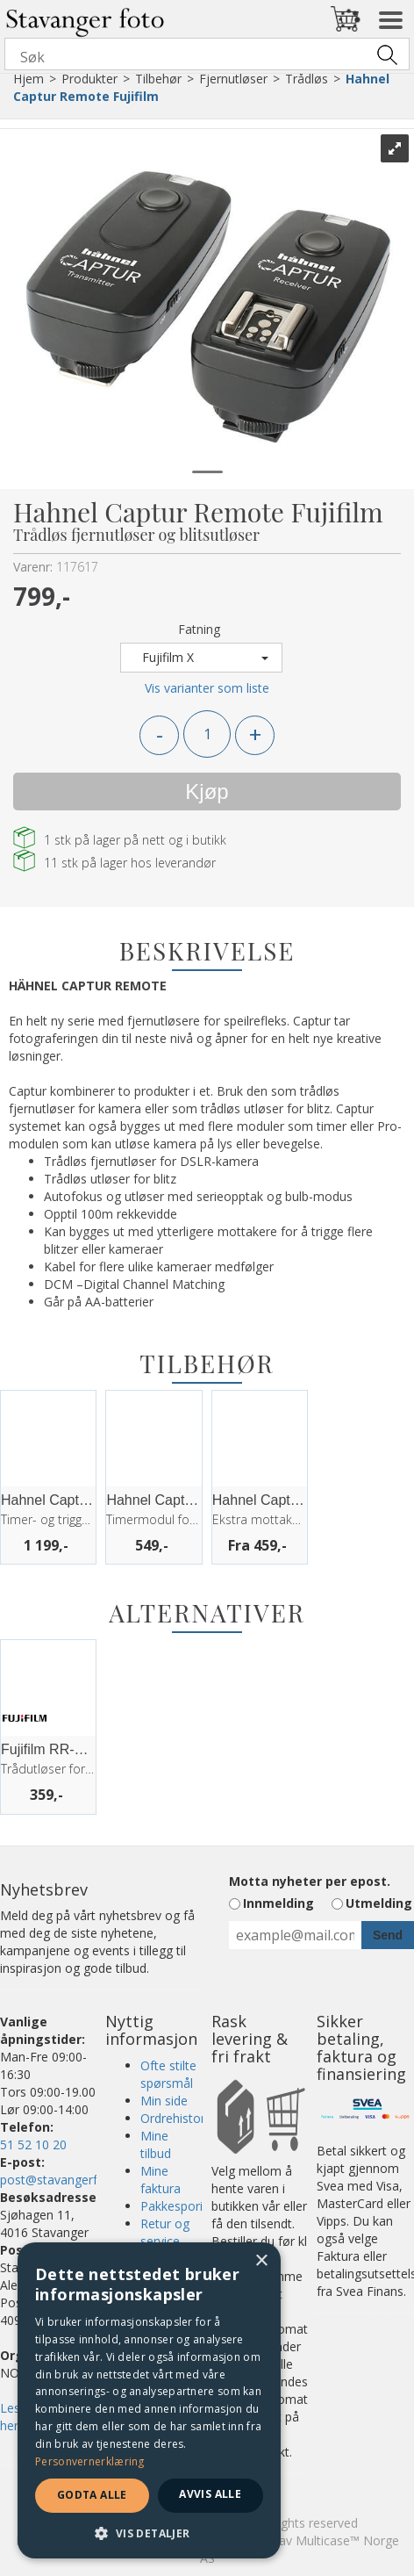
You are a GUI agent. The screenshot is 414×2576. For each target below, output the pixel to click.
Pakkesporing (178, 2206)
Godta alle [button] (92, 2494)
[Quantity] (207, 734)
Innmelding (278, 1903)
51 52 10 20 (33, 2144)
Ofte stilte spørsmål (168, 2074)
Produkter (89, 78)
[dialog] (149, 2400)
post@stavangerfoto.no (67, 2179)
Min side (164, 2100)
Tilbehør (158, 78)
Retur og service (164, 2232)
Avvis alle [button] (210, 2493)
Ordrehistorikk (180, 2118)
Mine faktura (160, 2179)
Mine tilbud (155, 2144)
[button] (149, 2532)
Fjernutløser (233, 78)
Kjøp (206, 791)
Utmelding (379, 1903)
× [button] (261, 2261)
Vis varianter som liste (207, 688)
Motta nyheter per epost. (309, 1881)
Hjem (28, 78)
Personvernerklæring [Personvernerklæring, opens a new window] (90, 2461)
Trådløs (306, 78)
